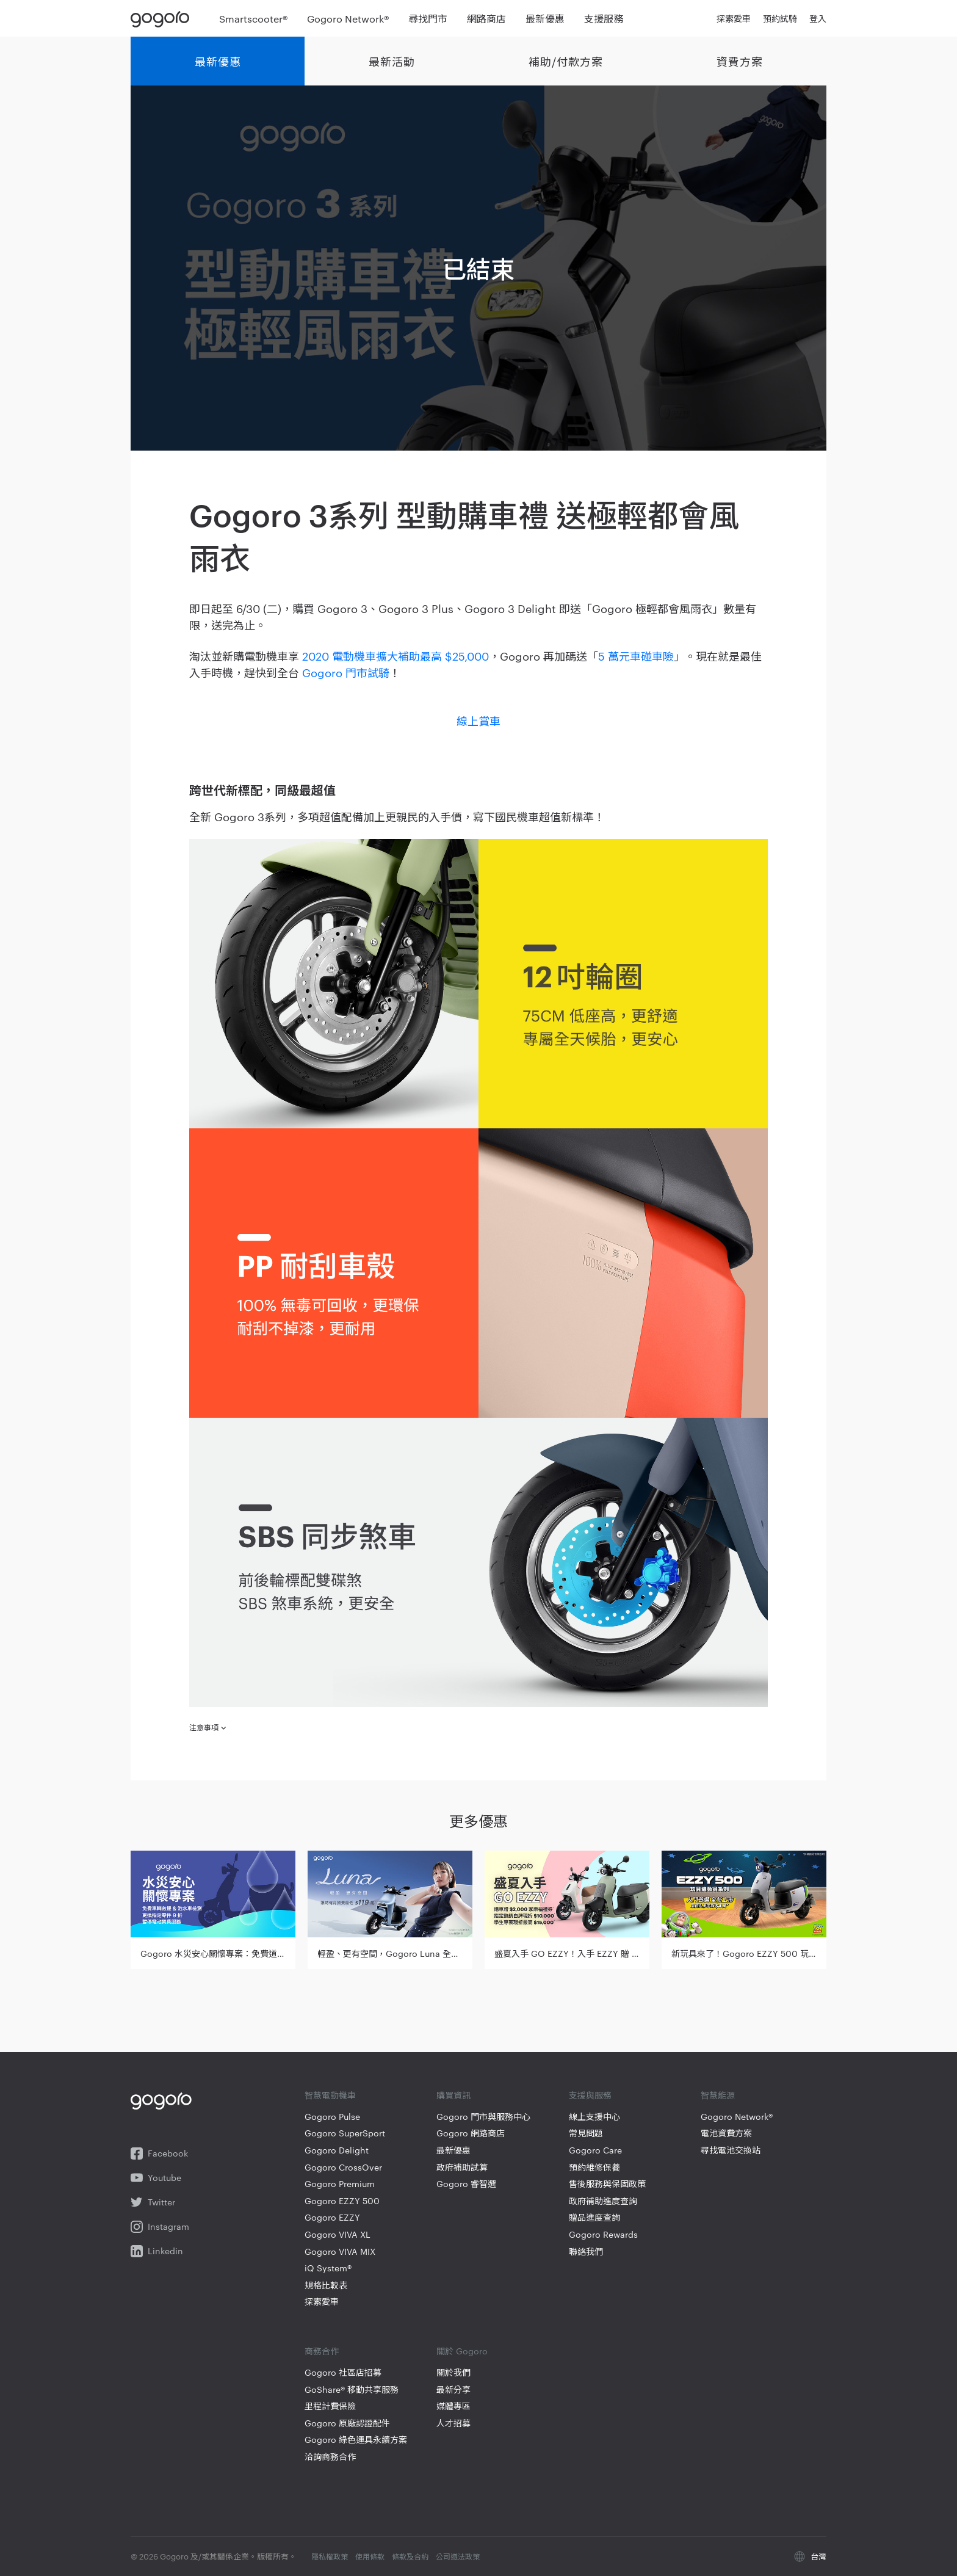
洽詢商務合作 (330, 2456)
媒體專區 (453, 2406)
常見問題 (586, 2133)
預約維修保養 (594, 2167)
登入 (817, 18)
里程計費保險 (330, 2406)
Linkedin (157, 2251)
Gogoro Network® (737, 2116)
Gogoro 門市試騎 (345, 672)
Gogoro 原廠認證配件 (347, 2423)
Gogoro (163, 18)
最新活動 (392, 60)
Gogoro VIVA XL (337, 2234)
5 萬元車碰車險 (636, 655)
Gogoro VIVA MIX (340, 2251)
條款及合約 (410, 2555)
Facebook (159, 2153)
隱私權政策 (329, 2555)
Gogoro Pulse (332, 2116)
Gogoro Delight (337, 2150)
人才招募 (453, 2423)
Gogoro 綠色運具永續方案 (356, 2439)
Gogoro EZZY (332, 2217)
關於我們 (453, 2372)
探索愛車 (322, 2301)
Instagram (160, 2227)
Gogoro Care (595, 2150)
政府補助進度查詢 (603, 2201)
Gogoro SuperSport (345, 2133)
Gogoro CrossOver (343, 2167)
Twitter (153, 2202)
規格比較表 (326, 2285)
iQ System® (328, 2268)
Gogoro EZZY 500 (342, 2201)
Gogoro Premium (340, 2184)
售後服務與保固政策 (607, 2184)
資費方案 (740, 60)
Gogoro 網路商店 (470, 2133)
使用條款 (370, 2555)
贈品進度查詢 (594, 2217)
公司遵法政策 (458, 2555)
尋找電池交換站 (730, 2150)
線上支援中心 (594, 2116)
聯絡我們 (586, 2251)
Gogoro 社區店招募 (343, 2372)
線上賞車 (478, 720)
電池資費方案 (726, 2133)
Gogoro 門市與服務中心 (483, 2116)
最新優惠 (218, 60)
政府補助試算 (462, 2167)
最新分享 (453, 2389)
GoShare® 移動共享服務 (352, 2389)
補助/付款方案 (566, 60)
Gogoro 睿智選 (466, 2184)
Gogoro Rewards (603, 2234)
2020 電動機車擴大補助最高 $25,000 (395, 655)
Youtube (156, 2178)
